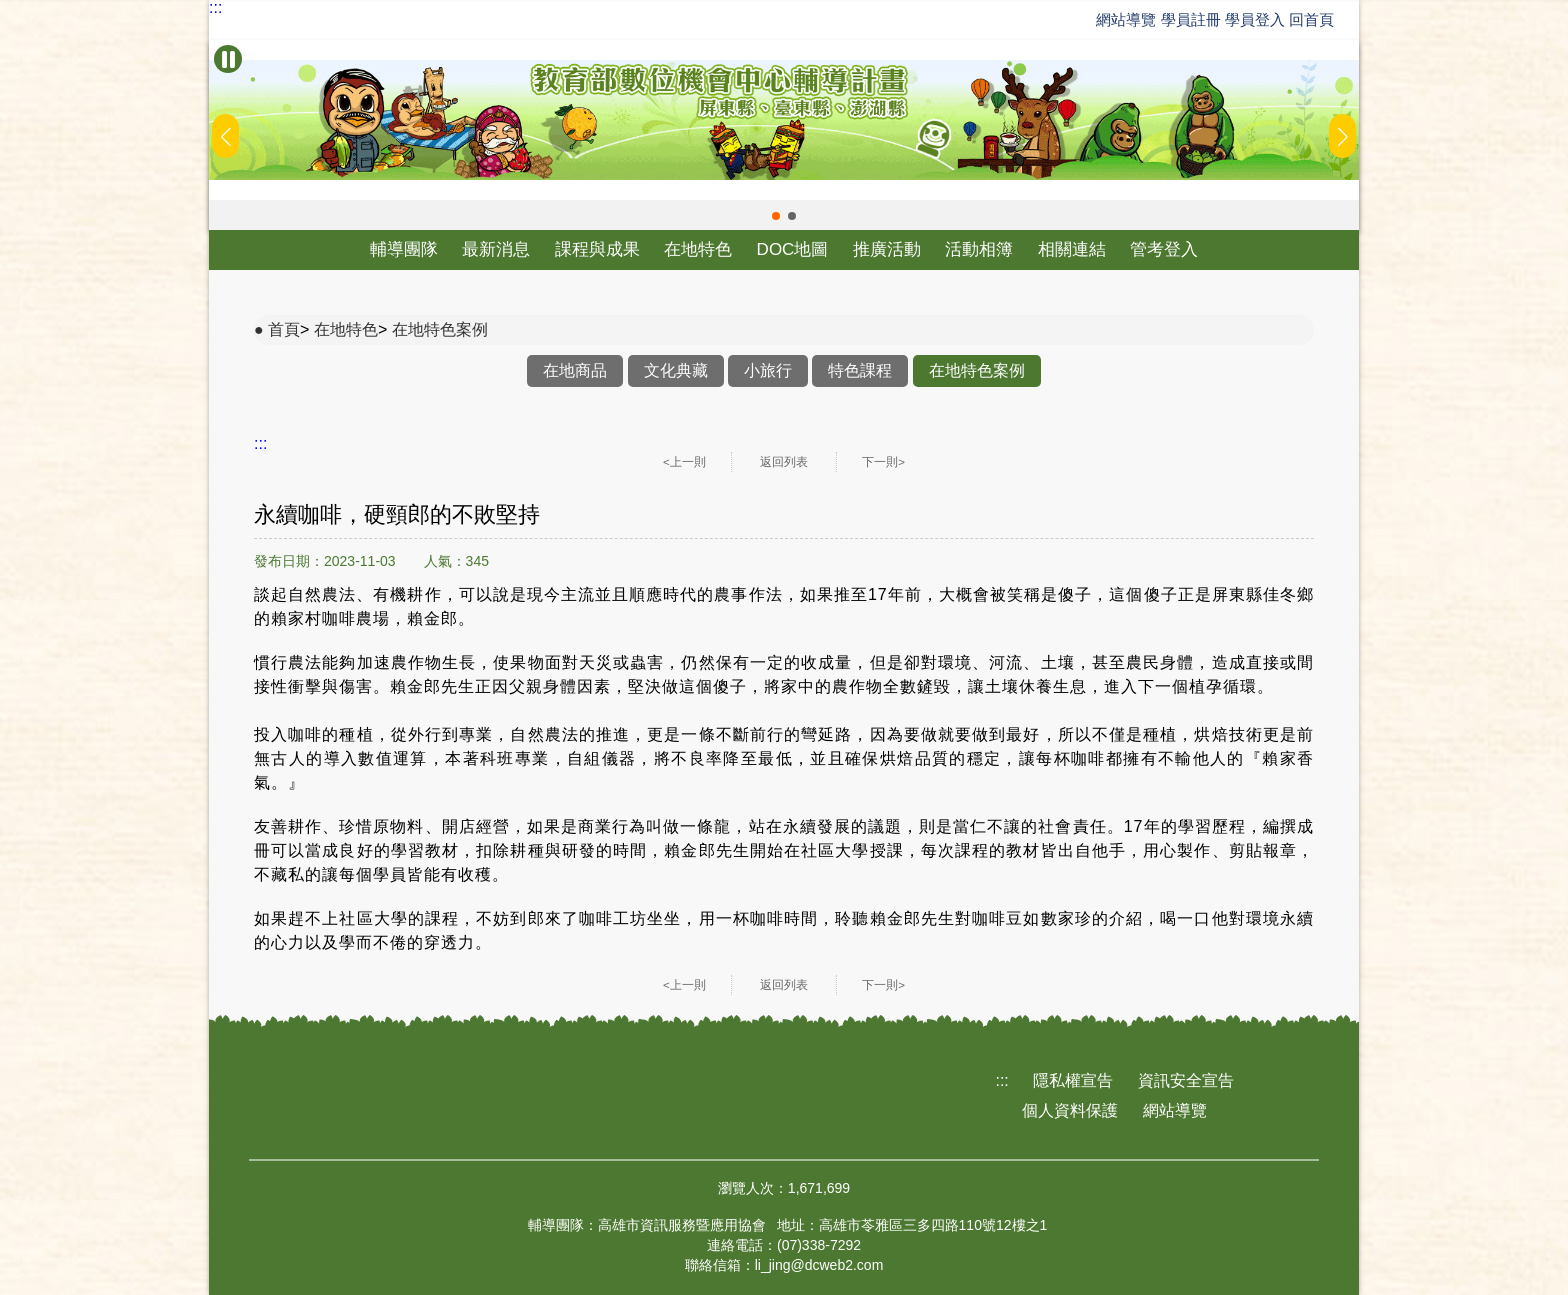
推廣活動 (887, 249)
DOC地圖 (793, 249)
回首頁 (1311, 19)
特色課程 (860, 370)
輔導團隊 (404, 249)
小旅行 (768, 370)
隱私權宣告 (1073, 1080)
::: (215, 8)
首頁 (284, 329)
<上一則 (684, 462)
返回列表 (784, 462)
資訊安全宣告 (1186, 1080)
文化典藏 (676, 370)
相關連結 (1072, 249)
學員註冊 (1191, 19)
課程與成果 (597, 249)
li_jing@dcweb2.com (819, 1265)
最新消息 (496, 249)
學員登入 (1255, 19)
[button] (776, 216)
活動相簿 (979, 249)
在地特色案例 (440, 329)
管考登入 (1164, 249)
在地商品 (575, 370)
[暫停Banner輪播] (228, 59)
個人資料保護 (1070, 1110)
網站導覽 (1126, 19)
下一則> (883, 462)
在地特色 (698, 249)
